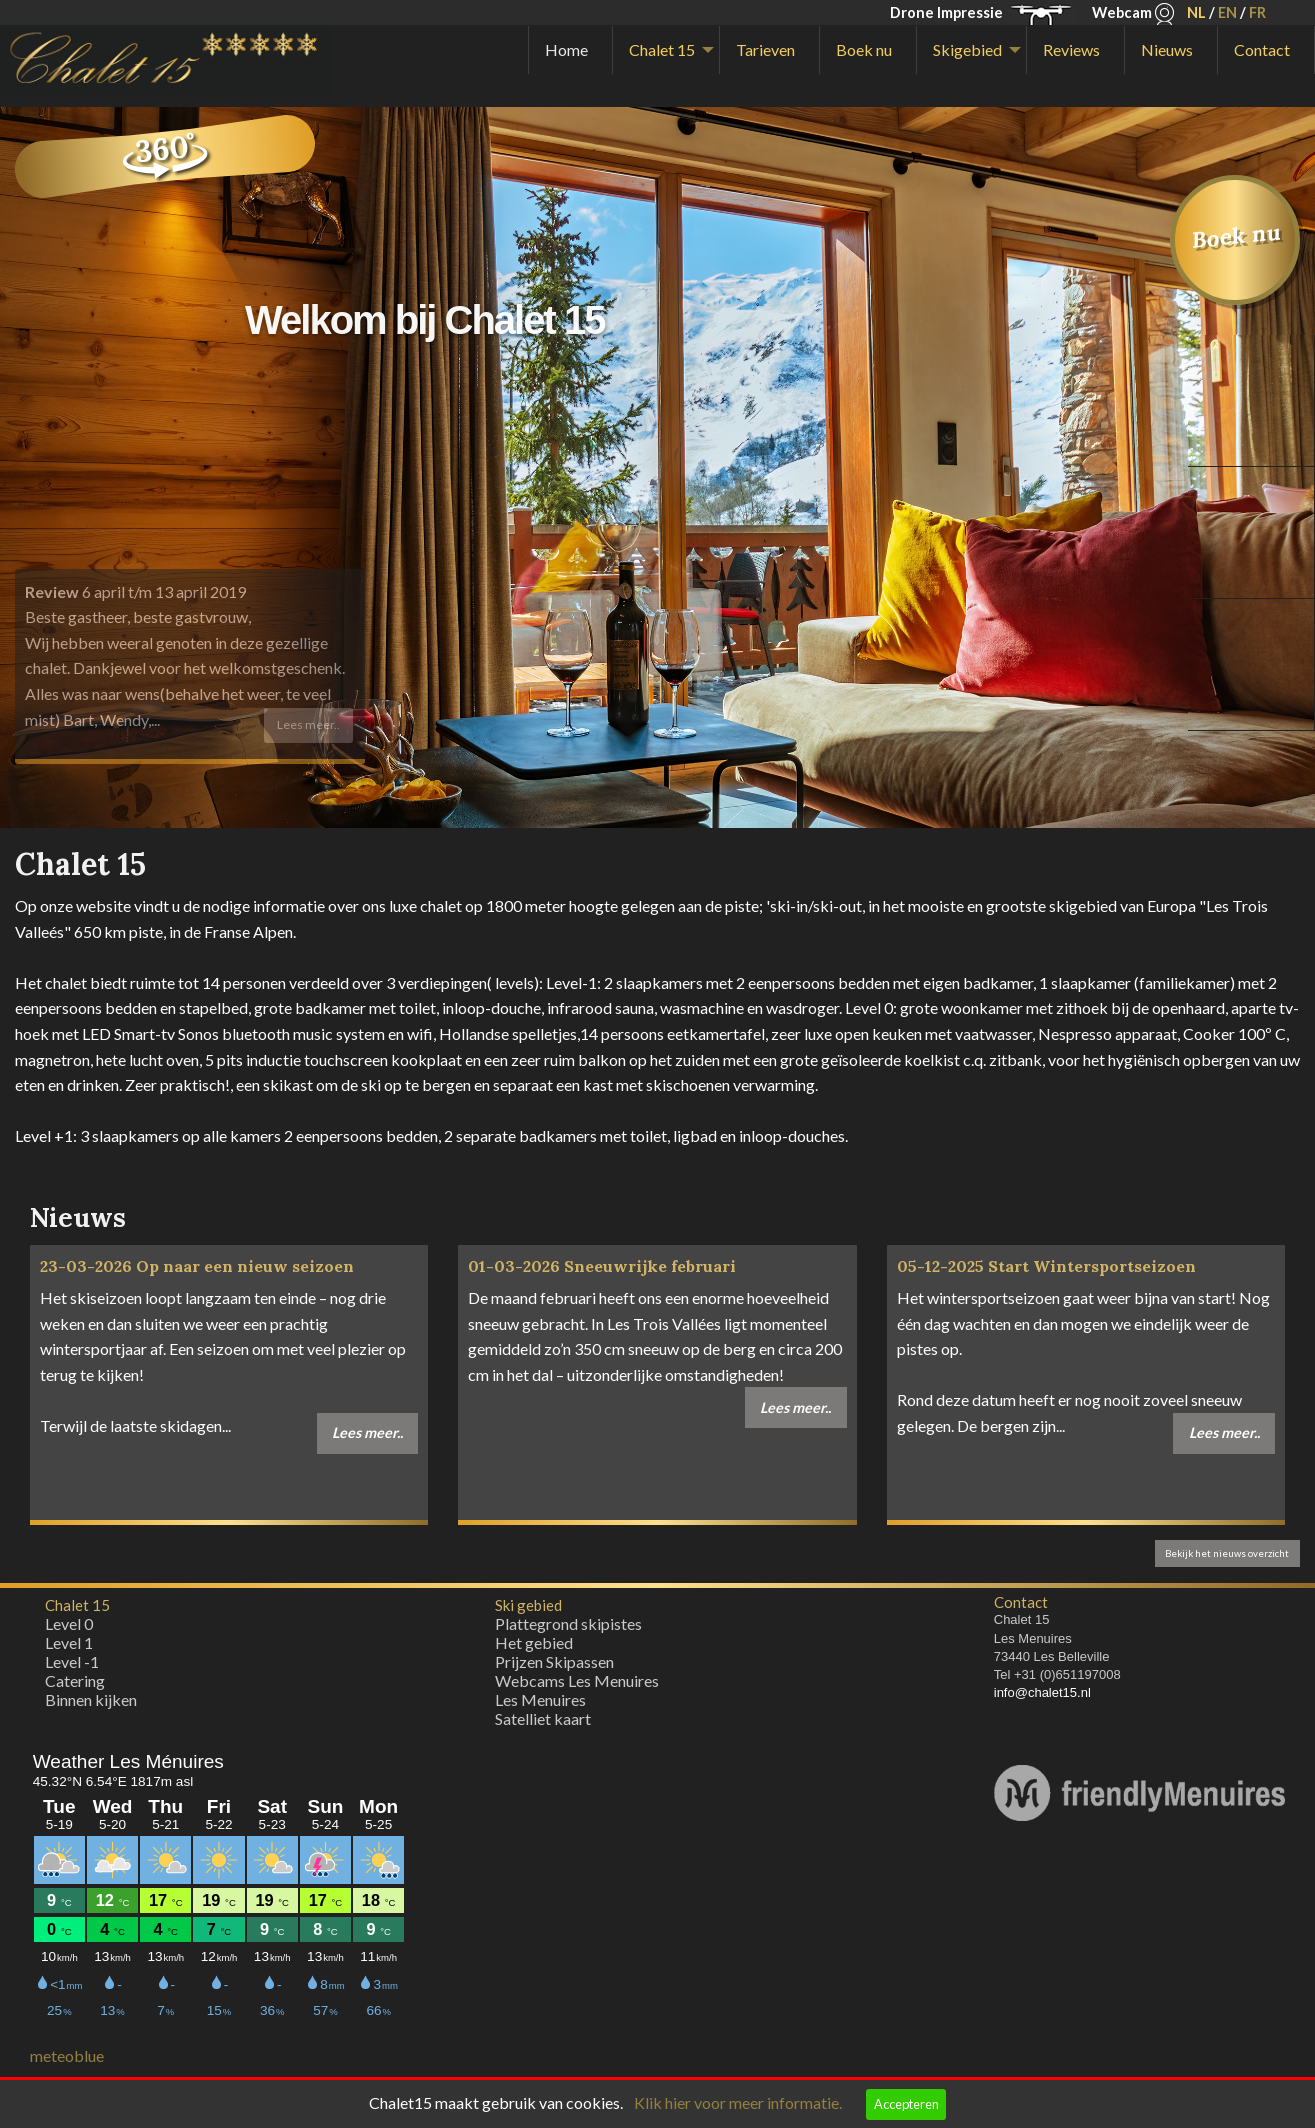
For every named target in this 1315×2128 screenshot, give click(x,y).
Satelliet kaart (543, 1718)
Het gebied (534, 1642)
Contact (1262, 49)
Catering (75, 1680)
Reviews (1071, 49)
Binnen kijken (91, 1699)
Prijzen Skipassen (554, 1661)
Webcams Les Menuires (577, 1680)
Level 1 (69, 1642)
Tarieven (765, 49)
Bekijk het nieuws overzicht (1227, 1553)
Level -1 (72, 1661)
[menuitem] (570, 50)
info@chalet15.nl (1042, 1692)
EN (1227, 12)
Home (566, 49)
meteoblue (67, 2055)
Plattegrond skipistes (568, 1623)
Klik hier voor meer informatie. (738, 2102)
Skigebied (967, 49)
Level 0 (69, 1623)
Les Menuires (540, 1699)
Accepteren (906, 2104)
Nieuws (1167, 49)
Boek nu (864, 49)
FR (1257, 12)
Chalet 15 (662, 49)
